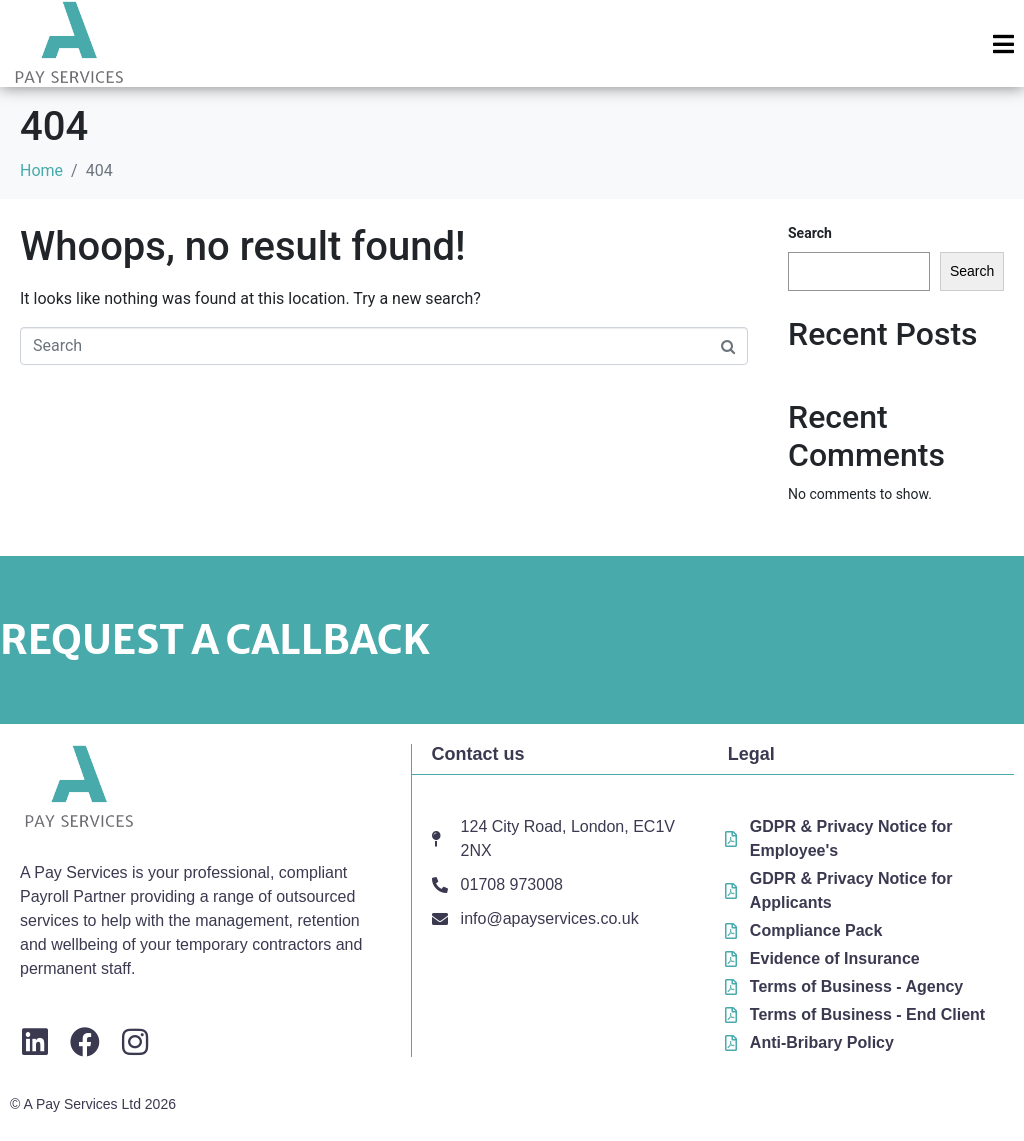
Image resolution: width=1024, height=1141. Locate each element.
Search (810, 233)
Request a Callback (215, 640)
